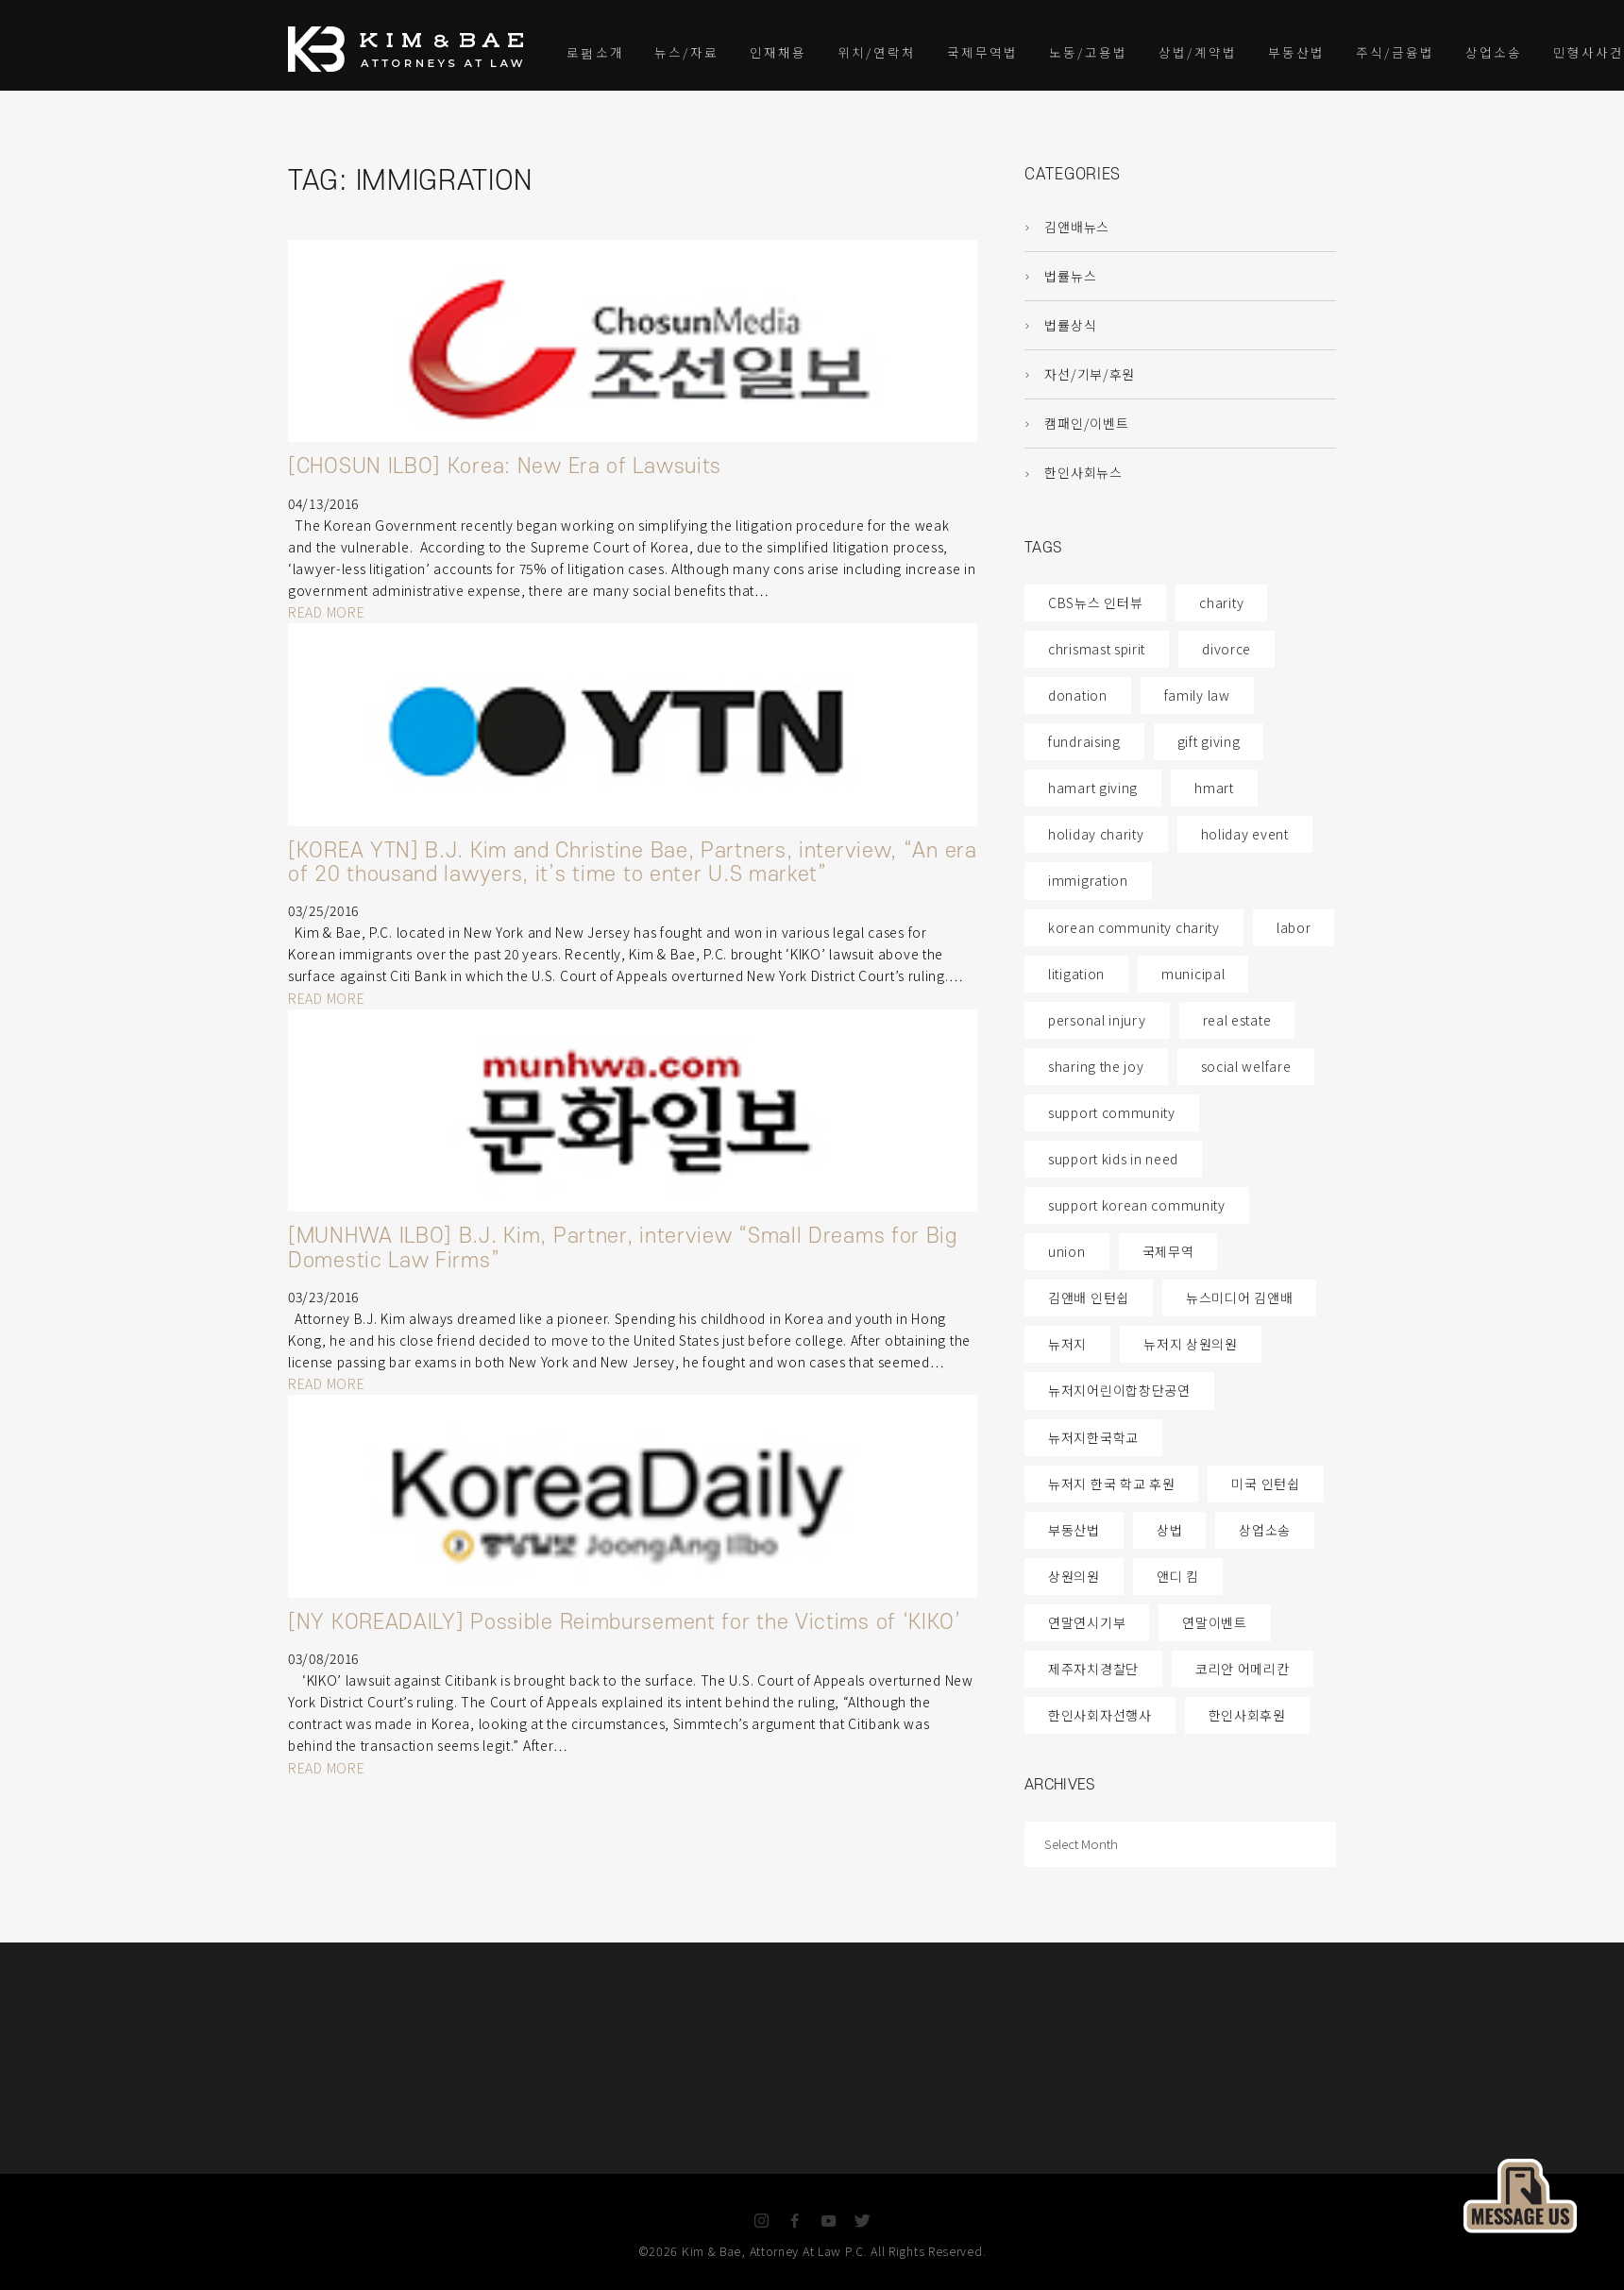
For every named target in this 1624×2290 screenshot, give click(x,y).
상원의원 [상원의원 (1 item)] (1074, 1576)
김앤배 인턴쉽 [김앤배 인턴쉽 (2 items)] (1088, 1297)
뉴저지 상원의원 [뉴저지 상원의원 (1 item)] (1190, 1343)
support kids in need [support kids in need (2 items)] (1113, 1158)
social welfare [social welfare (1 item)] (1246, 1066)
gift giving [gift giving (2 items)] (1209, 741)
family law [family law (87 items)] (1197, 695)
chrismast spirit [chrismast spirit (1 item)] (1096, 648)
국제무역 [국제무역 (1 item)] (1168, 1251)
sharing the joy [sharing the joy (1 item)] (1096, 1066)
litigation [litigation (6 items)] (1076, 973)
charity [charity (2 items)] (1221, 602)
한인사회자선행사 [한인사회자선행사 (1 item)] (1100, 1714)
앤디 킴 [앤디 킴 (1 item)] (1178, 1576)
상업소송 (1493, 51)
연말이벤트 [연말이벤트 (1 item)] (1214, 1622)
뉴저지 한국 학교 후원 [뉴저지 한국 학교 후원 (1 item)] (1111, 1483)
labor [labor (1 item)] (1294, 927)
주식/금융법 (1395, 51)
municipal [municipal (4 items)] (1193, 973)
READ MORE (326, 611)
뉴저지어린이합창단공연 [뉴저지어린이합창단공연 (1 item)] (1119, 1390)
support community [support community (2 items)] (1112, 1112)
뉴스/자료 (686, 51)
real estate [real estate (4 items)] (1237, 1019)
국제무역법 (982, 51)
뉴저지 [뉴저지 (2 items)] (1067, 1343)
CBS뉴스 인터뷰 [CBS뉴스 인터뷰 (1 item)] (1095, 602)
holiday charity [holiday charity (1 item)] (1096, 833)
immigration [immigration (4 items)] (1088, 880)
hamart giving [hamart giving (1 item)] (1093, 787)
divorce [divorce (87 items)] (1226, 648)
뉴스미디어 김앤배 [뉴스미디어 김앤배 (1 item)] (1239, 1297)
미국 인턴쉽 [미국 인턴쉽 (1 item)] (1265, 1483)
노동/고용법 (1088, 51)
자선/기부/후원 (1079, 374)
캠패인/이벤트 (1076, 423)
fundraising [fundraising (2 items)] (1084, 741)
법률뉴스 (1060, 275)
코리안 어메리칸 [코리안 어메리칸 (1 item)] (1242, 1668)
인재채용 (778, 51)
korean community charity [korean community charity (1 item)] (1134, 927)
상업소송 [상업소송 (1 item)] (1265, 1529)
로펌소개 (595, 51)
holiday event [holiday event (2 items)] (1245, 833)
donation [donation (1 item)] (1078, 695)
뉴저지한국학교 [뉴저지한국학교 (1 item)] (1093, 1437)
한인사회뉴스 (1073, 472)
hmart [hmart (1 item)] (1214, 787)
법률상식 (1060, 324)
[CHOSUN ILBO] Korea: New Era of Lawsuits (504, 466)
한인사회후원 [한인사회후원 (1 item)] (1247, 1714)
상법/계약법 (1198, 51)
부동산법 (1296, 51)
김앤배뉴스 (1066, 226)
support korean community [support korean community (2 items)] (1137, 1205)
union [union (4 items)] (1067, 1251)
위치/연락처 (876, 51)
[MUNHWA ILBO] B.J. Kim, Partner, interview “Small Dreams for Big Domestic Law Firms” (622, 1248)
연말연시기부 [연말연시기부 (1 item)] (1086, 1622)
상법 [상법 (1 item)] (1169, 1529)
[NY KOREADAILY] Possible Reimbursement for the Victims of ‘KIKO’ (624, 1622)
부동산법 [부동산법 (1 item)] (1074, 1529)
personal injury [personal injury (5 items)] (1097, 1019)
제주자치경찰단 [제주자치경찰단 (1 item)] (1093, 1668)
